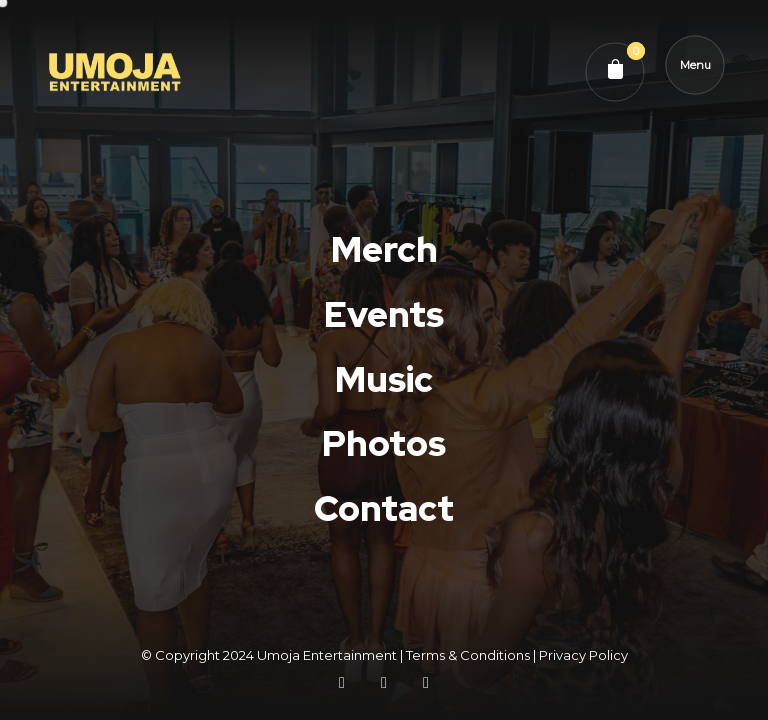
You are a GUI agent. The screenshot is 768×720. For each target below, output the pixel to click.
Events (384, 314)
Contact (384, 523)
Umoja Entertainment (327, 655)
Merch (384, 249)
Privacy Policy (583, 655)
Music (384, 379)
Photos (384, 444)
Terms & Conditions (468, 655)
